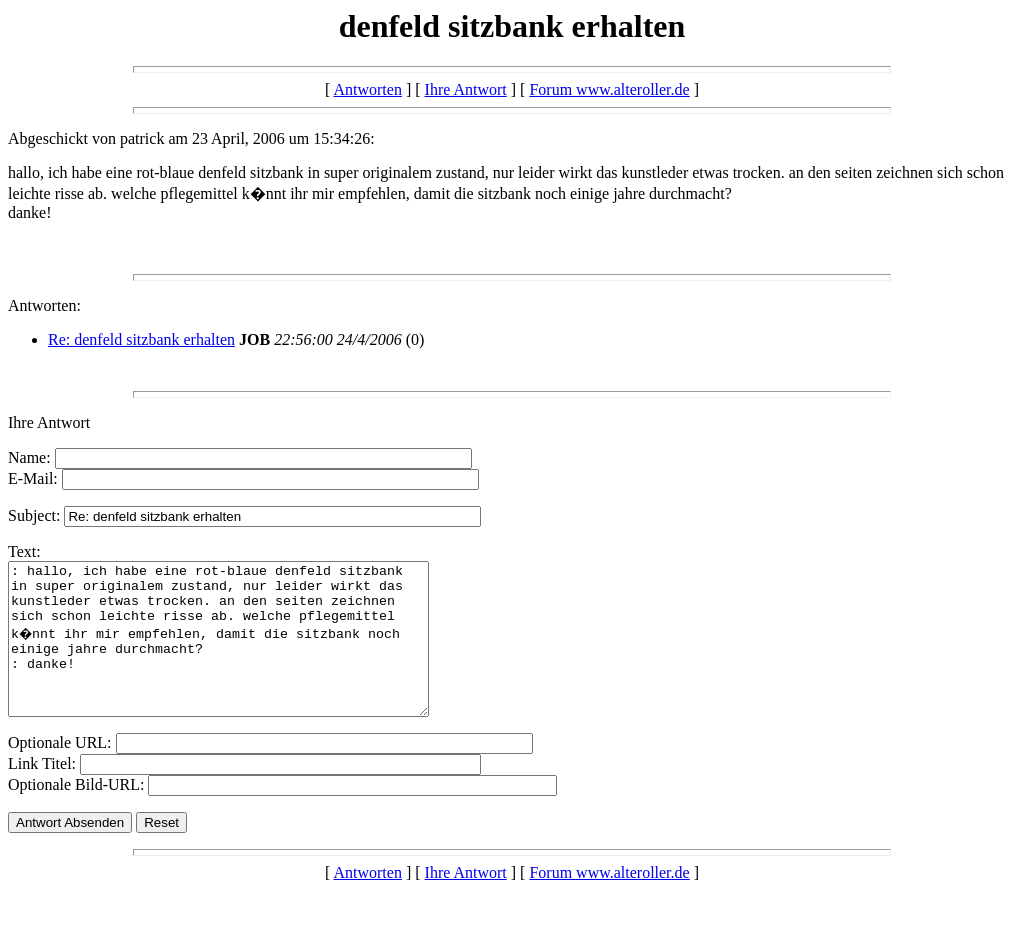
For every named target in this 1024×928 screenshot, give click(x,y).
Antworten (367, 89)
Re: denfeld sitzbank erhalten (141, 339)
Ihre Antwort (466, 89)
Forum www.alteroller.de (609, 89)
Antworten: (44, 305)
